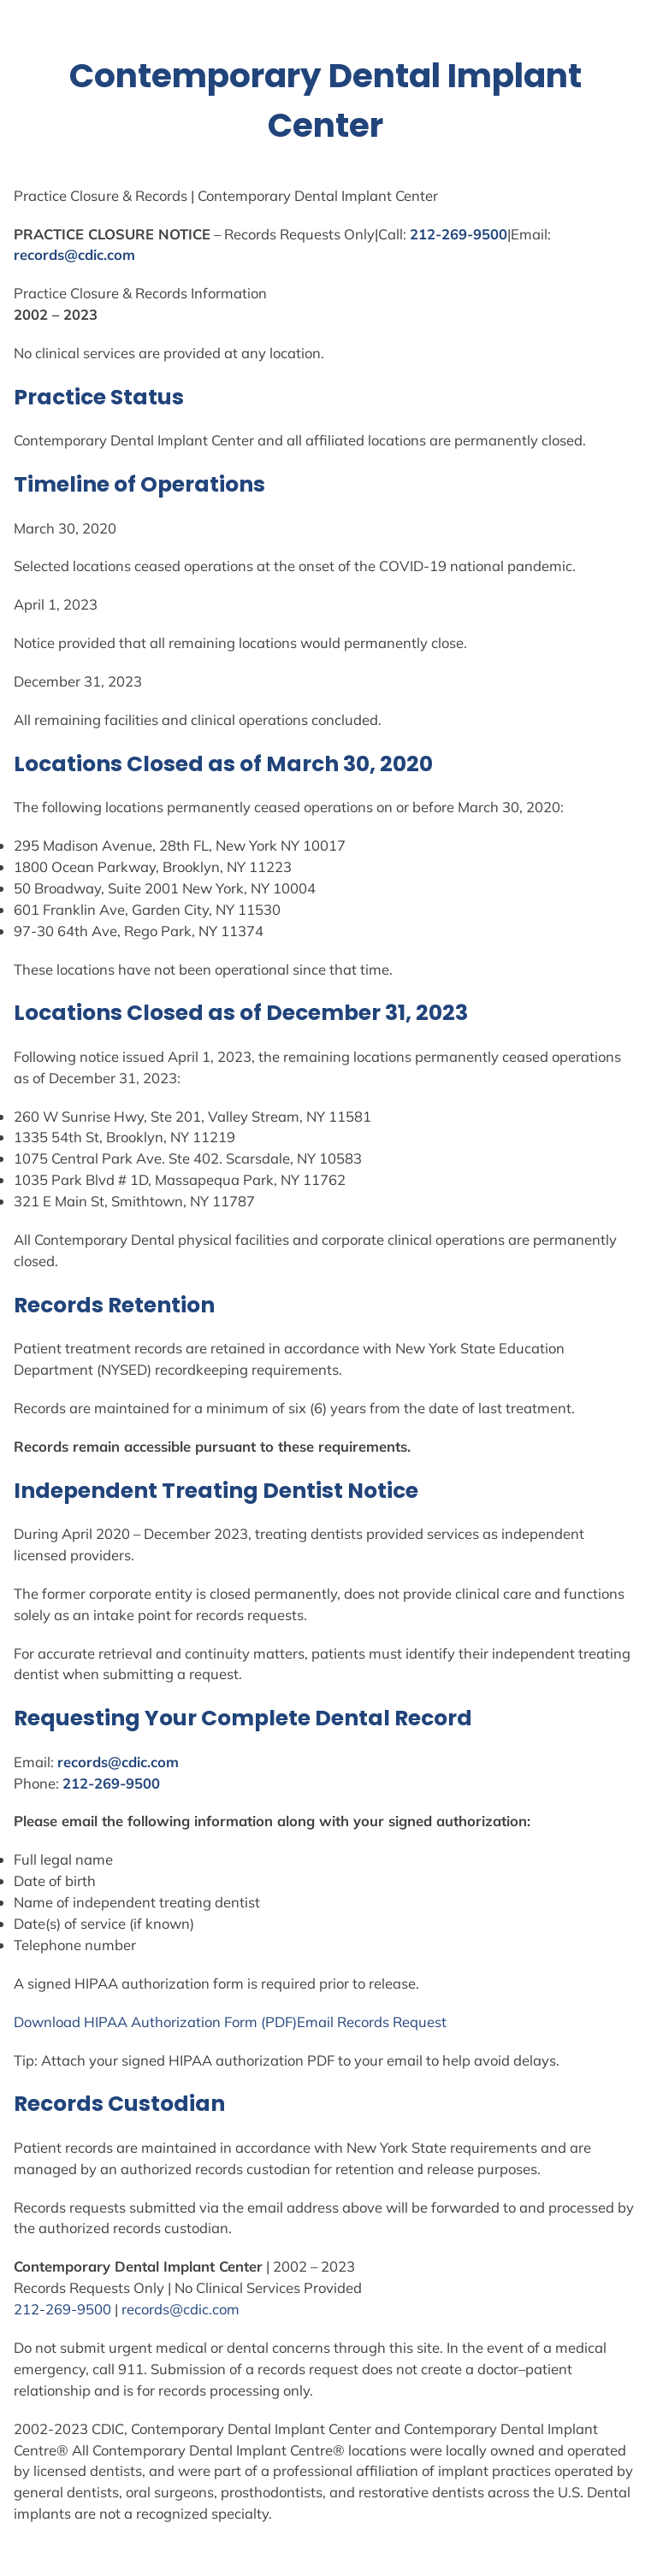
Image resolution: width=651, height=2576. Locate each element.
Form (240, 2022)
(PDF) (277, 2022)
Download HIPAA (72, 2022)
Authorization (176, 2022)
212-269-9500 (458, 234)
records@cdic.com (74, 254)
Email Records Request (372, 2022)
